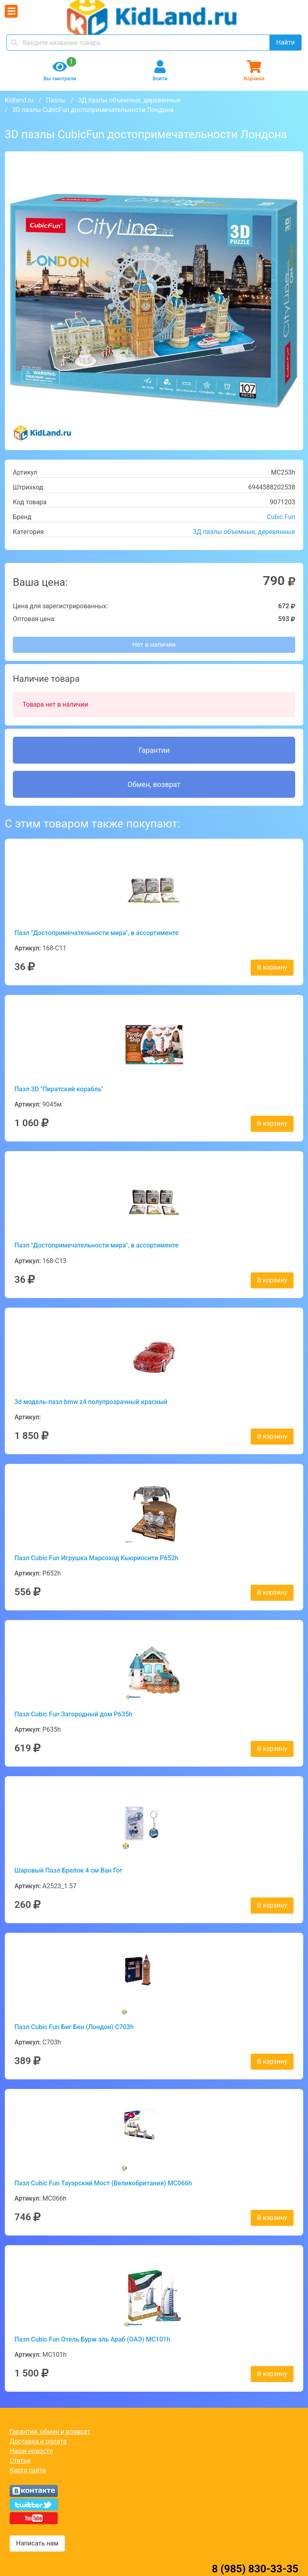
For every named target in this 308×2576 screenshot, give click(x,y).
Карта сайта (28, 2470)
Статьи (20, 2460)
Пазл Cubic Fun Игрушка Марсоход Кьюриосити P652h (96, 1558)
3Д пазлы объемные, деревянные (129, 100)
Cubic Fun (281, 517)
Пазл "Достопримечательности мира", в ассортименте (96, 933)
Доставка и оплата (38, 2441)
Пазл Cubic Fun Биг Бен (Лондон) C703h (74, 2027)
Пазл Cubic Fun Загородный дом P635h (73, 1714)
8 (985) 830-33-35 (255, 2569)
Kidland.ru (19, 100)
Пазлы (56, 100)
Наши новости (31, 2451)
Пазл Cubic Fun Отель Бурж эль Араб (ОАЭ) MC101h (92, 2339)
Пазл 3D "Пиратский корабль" (58, 1089)
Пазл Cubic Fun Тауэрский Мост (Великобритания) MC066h (103, 2183)
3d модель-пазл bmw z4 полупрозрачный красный (90, 1402)
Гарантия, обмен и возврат (50, 2431)
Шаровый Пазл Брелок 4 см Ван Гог (68, 1870)
